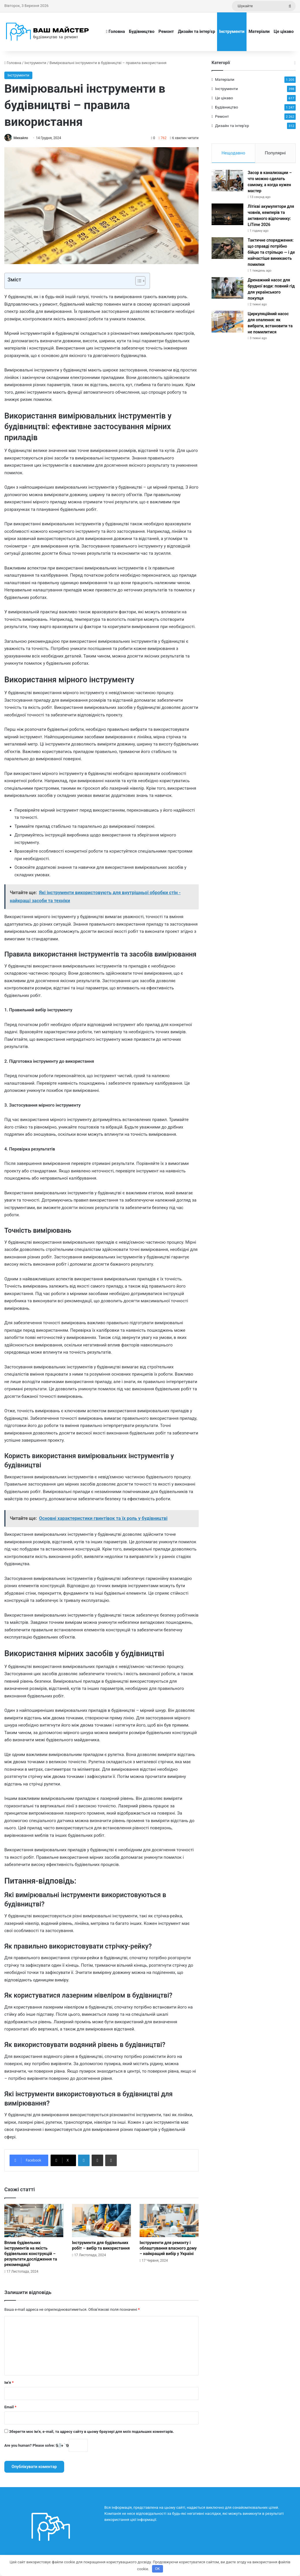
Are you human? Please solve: (46, 2446)
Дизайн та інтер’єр (196, 31)
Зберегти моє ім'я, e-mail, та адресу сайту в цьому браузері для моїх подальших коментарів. (91, 2432)
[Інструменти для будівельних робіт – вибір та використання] (101, 2220)
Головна (115, 31)
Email (10, 2407)
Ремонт (166, 31)
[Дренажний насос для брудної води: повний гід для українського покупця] (227, 290)
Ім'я (9, 2383)
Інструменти (232, 31)
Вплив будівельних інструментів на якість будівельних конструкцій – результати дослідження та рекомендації (30, 2254)
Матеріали (259, 31)
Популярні (275, 153)
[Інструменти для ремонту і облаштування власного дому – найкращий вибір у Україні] (169, 2220)
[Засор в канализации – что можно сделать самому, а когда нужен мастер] (227, 182)
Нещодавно (233, 153)
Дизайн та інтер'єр (232, 125)
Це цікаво (284, 31)
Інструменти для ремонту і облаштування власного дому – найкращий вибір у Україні (168, 2248)
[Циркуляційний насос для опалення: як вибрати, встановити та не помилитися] (227, 324)
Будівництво (141, 31)
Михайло (22, 138)
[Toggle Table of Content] (137, 281)
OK (157, 2568)
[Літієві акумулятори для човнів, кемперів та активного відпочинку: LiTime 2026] (227, 216)
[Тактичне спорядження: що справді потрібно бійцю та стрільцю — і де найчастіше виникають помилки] (227, 250)
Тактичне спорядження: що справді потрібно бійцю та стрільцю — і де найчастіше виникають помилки (271, 254)
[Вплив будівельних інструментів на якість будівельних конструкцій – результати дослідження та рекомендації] (33, 2220)
